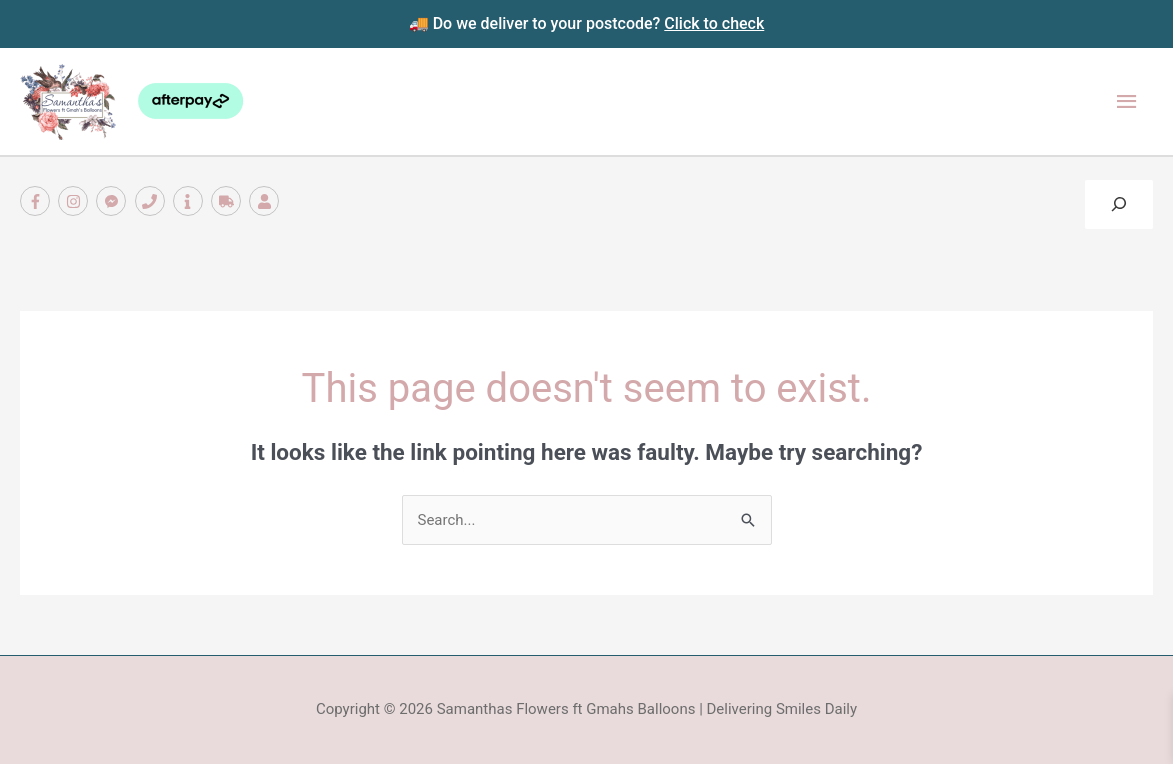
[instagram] (75, 201)
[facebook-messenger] (113, 201)
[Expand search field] (1119, 204)
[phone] (152, 201)
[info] (190, 201)
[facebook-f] (37, 201)
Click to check (714, 23)
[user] (266, 201)
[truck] (228, 201)
